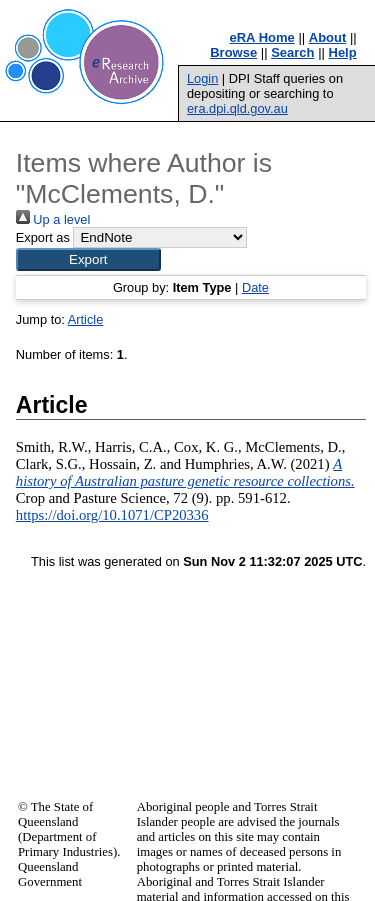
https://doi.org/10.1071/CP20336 (112, 515)
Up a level (53, 219)
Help (343, 52)
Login (202, 78)
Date (255, 287)
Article (86, 319)
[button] (88, 259)
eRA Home (262, 37)
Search (292, 52)
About (328, 37)
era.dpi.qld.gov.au (237, 108)
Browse (233, 52)
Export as (43, 237)
